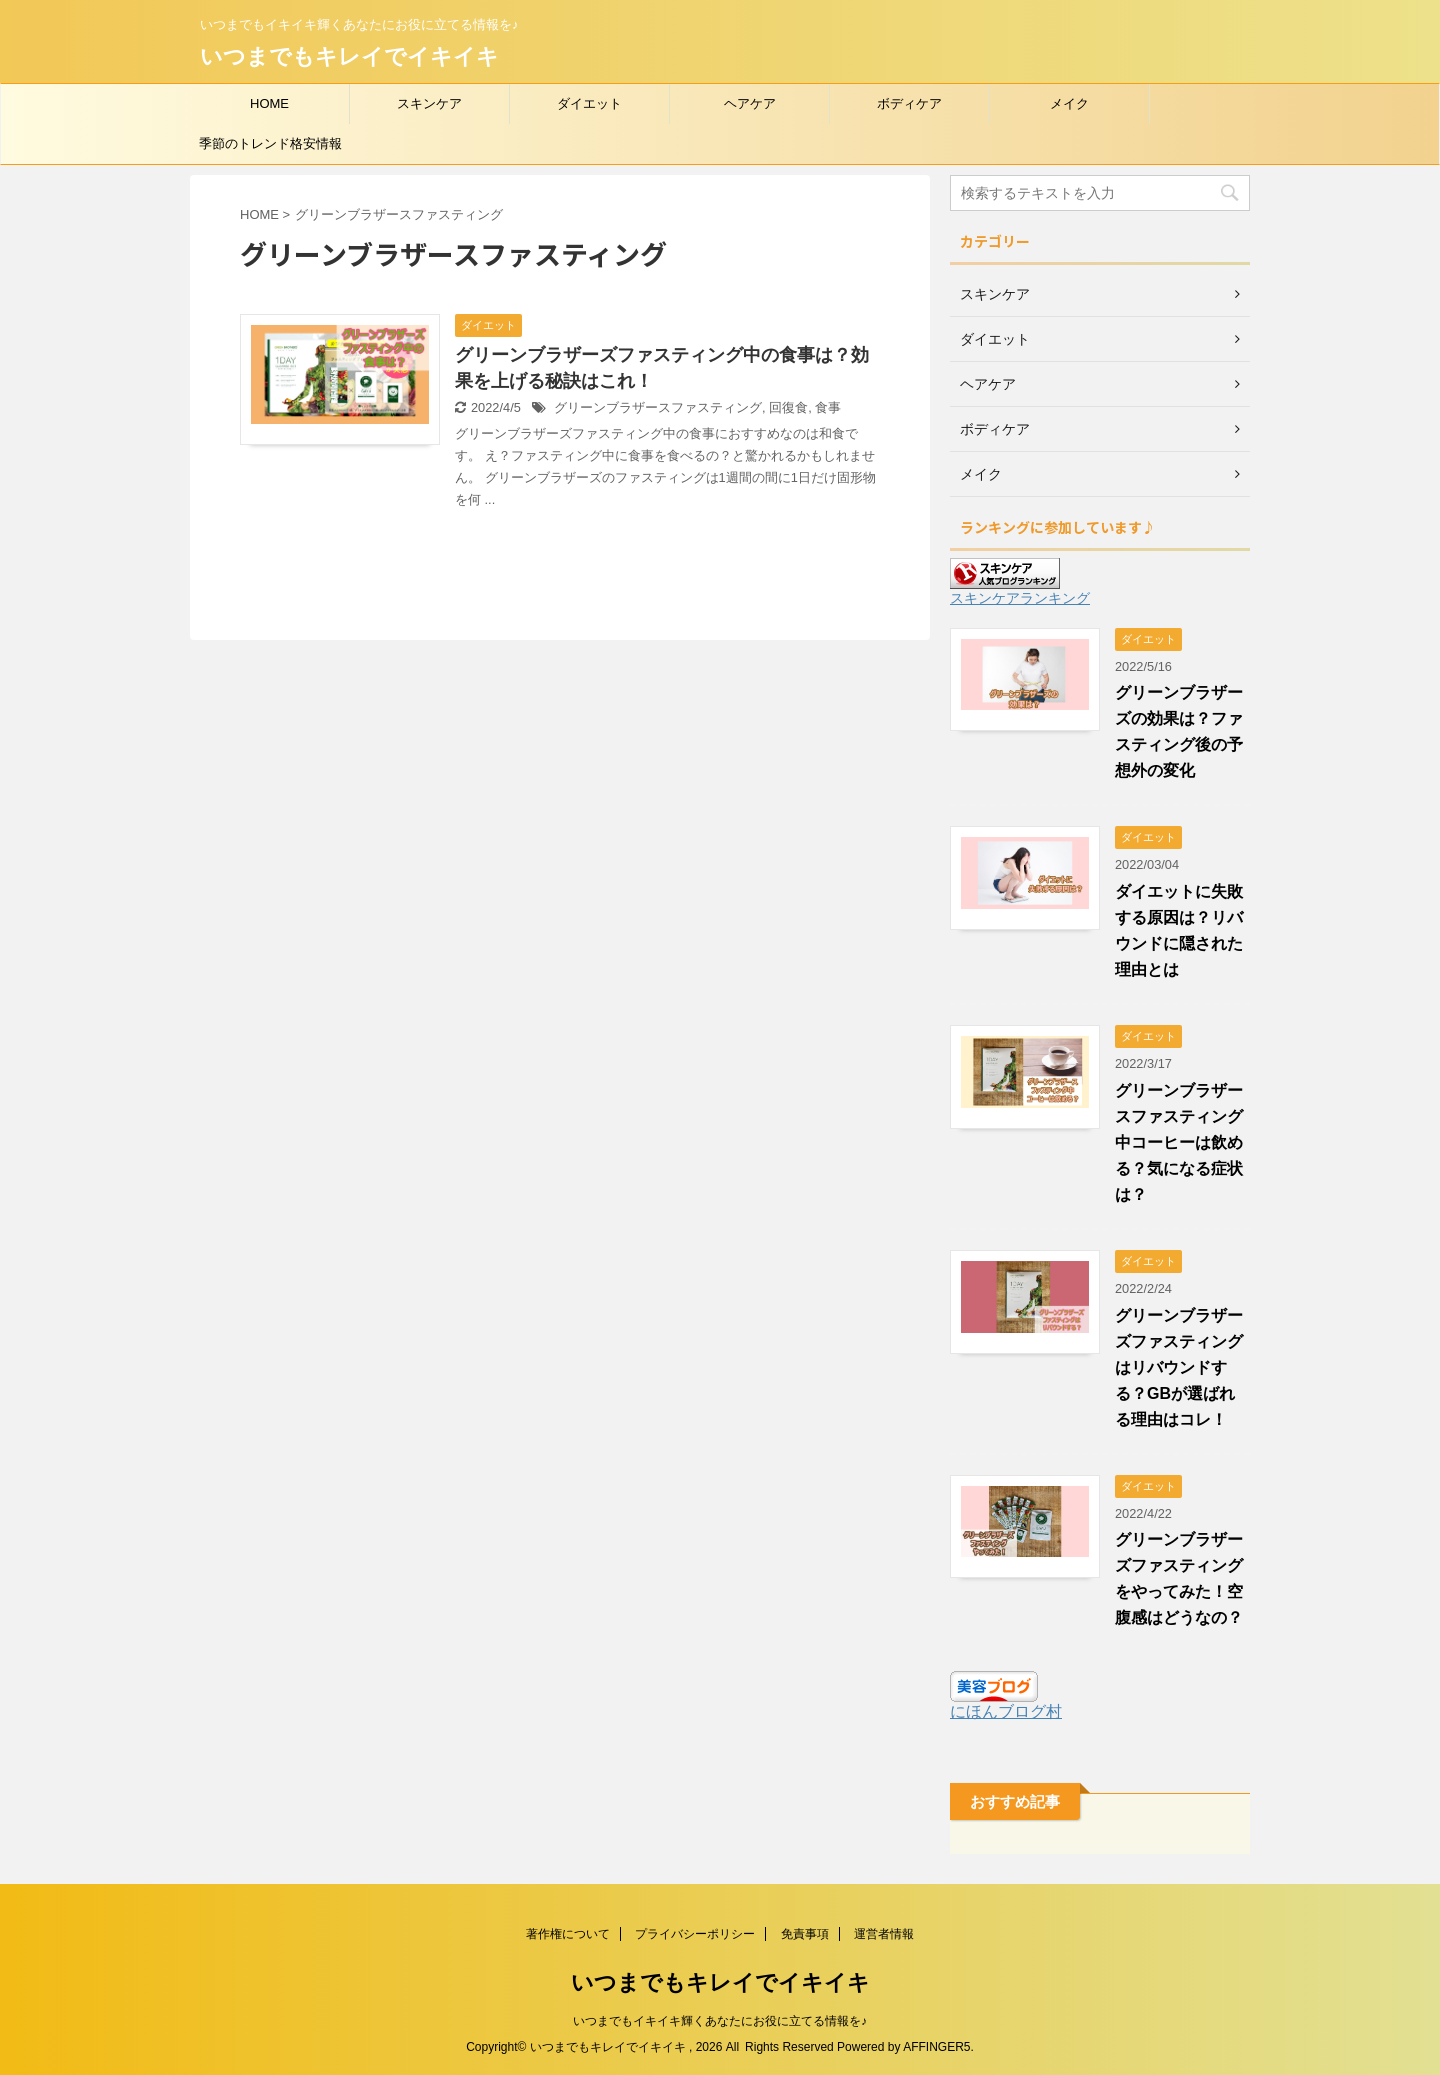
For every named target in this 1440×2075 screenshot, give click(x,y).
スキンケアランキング (1020, 598)
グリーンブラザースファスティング (658, 407)
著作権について (568, 1934)
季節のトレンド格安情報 (270, 143)
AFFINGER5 (936, 2047)
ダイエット (589, 103)
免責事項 (805, 1934)
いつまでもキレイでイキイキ (349, 56)
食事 (828, 407)
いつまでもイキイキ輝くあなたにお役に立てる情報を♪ (720, 2021)
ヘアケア (750, 103)
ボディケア (909, 103)
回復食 (788, 407)
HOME (269, 103)
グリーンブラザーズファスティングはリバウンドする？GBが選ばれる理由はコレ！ (1179, 1367)
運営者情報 (884, 1934)
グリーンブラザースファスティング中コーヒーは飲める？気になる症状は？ (1179, 1142)
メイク (1069, 103)
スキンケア (429, 103)
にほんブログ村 (1006, 1711)
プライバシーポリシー (695, 1934)
